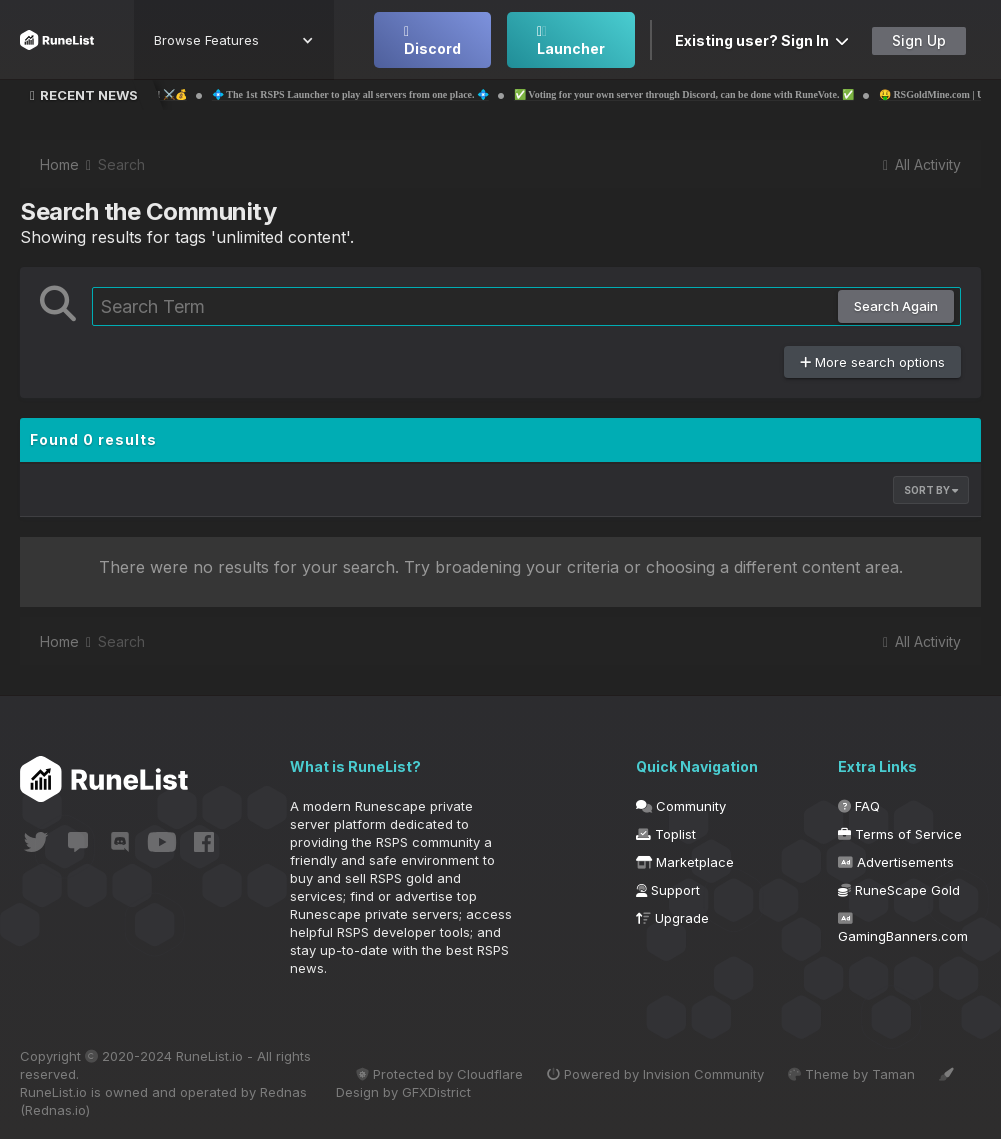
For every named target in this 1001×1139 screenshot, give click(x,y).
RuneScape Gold (899, 890)
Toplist (666, 834)
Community (681, 806)
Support (668, 890)
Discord (432, 41)
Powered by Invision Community (655, 1074)
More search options (872, 362)
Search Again (896, 306)
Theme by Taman (851, 1074)
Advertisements (896, 862)
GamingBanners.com (903, 928)
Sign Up (919, 40)
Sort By (931, 490)
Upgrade (672, 918)
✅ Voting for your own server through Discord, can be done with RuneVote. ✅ (752, 94)
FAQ (859, 806)
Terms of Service (900, 834)
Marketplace (685, 862)
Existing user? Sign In (762, 40)
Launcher (571, 41)
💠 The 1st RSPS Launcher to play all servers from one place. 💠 (418, 94)
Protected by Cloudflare (439, 1074)
